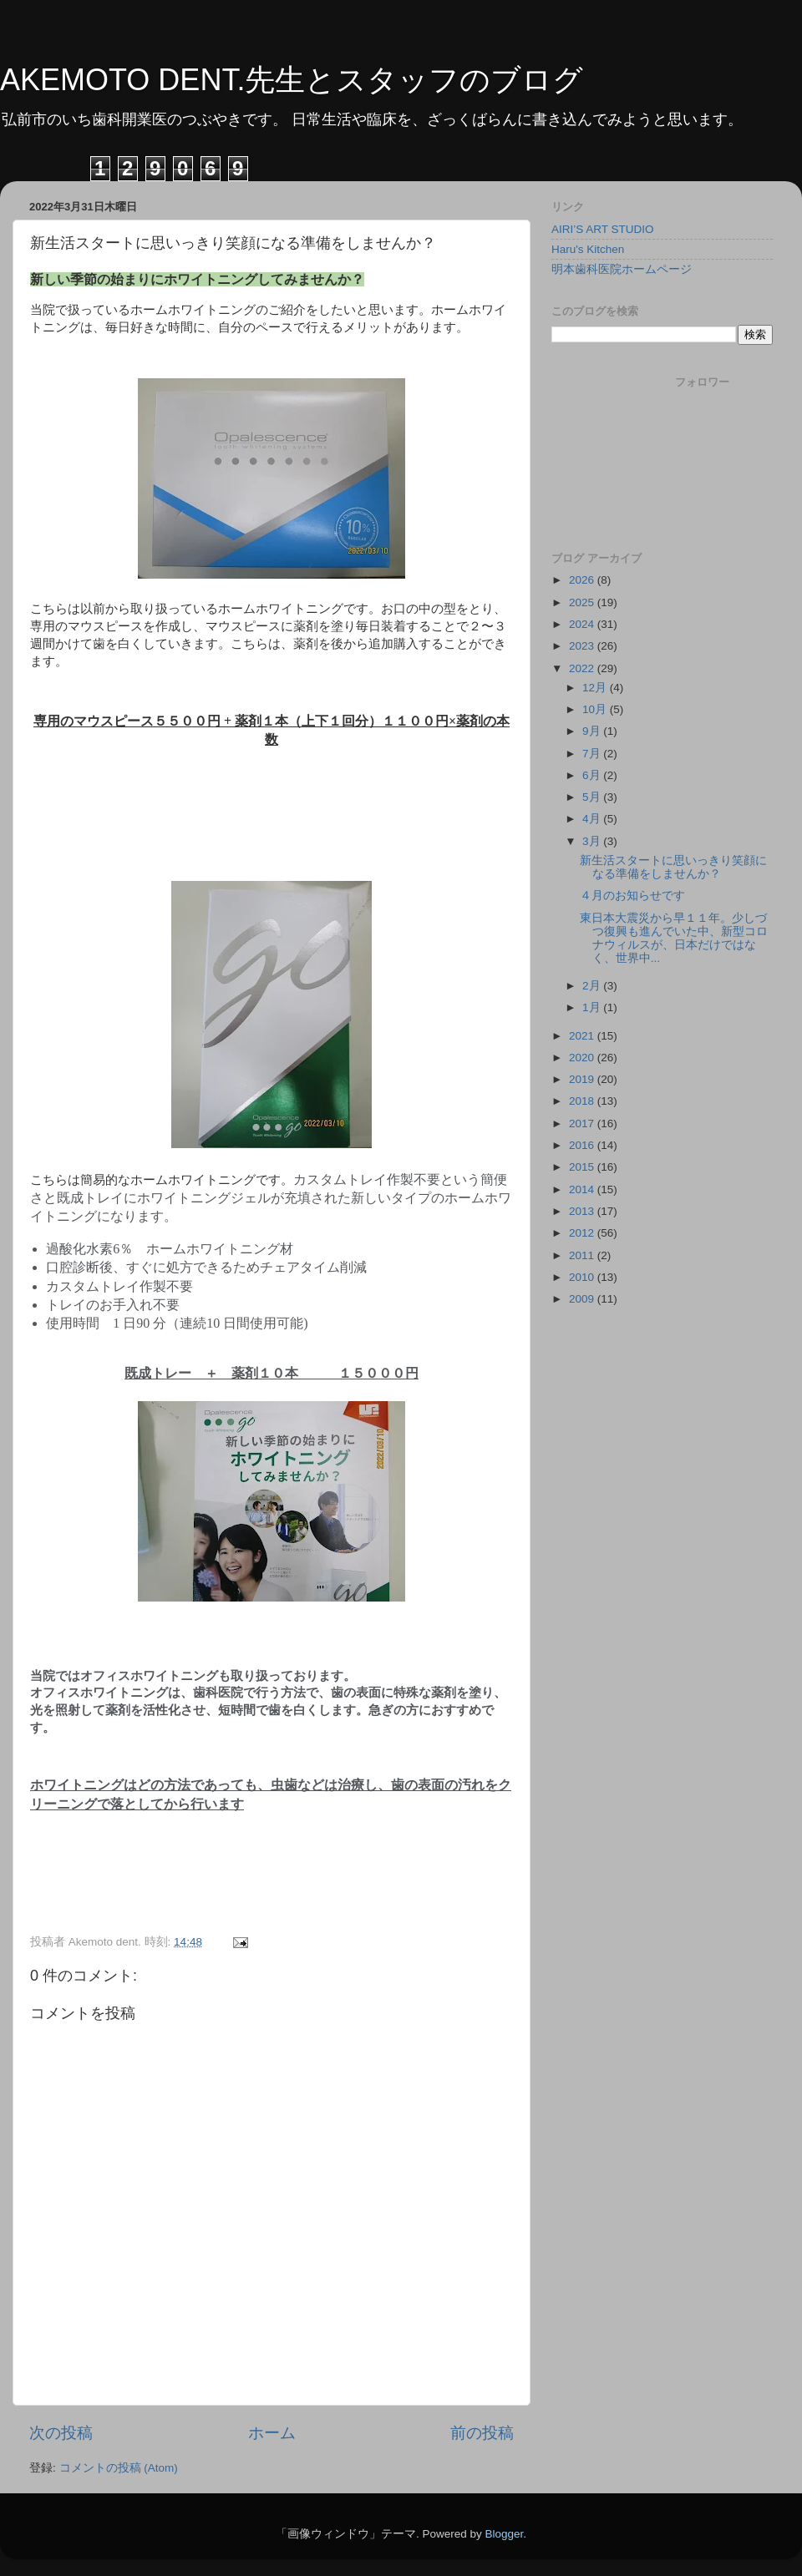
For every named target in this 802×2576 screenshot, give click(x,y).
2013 (583, 1211)
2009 (583, 1299)
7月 (592, 753)
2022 (583, 668)
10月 (596, 709)
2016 (583, 1145)
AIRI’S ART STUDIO (602, 229)
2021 (583, 1036)
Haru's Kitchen (587, 249)
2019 (583, 1079)
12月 (596, 687)
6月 (592, 775)
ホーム (272, 2433)
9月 (592, 731)
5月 (592, 797)
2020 (583, 1057)
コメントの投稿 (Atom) (118, 2468)
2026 (583, 580)
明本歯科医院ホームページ (621, 269)
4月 (592, 818)
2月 (592, 985)
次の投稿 (61, 2433)
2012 (583, 1233)
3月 (592, 841)
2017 (583, 1123)
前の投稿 (482, 2433)
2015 (583, 1167)
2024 (583, 624)
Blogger (504, 2534)
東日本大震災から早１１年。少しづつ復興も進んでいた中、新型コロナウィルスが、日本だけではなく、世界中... (674, 938)
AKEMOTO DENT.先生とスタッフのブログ (291, 80)
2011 (583, 1255)
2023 (583, 646)
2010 (583, 1277)
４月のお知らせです (632, 895)
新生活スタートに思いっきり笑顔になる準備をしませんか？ (673, 867)
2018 (583, 1101)
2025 (583, 602)
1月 (592, 1007)
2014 (583, 1189)
